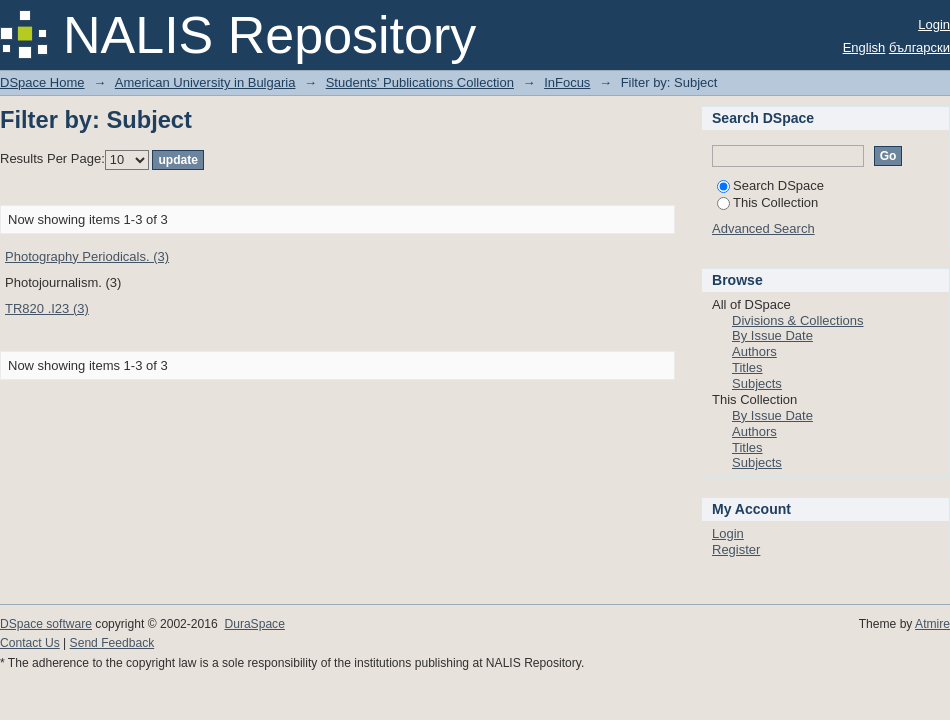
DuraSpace (254, 624)
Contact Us (30, 643)
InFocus (567, 82)
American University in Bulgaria (205, 82)
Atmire (932, 624)
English (864, 47)
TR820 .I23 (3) (47, 308)
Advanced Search (763, 228)
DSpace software (46, 624)
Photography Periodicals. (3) (87, 256)
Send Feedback (112, 643)
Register (736, 549)
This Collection (767, 202)
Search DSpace (770, 185)
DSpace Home (42, 82)
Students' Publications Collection (420, 82)
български (919, 47)
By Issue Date (772, 335)
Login (934, 24)
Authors (754, 351)
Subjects (757, 383)
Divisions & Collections (798, 320)
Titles (747, 367)
